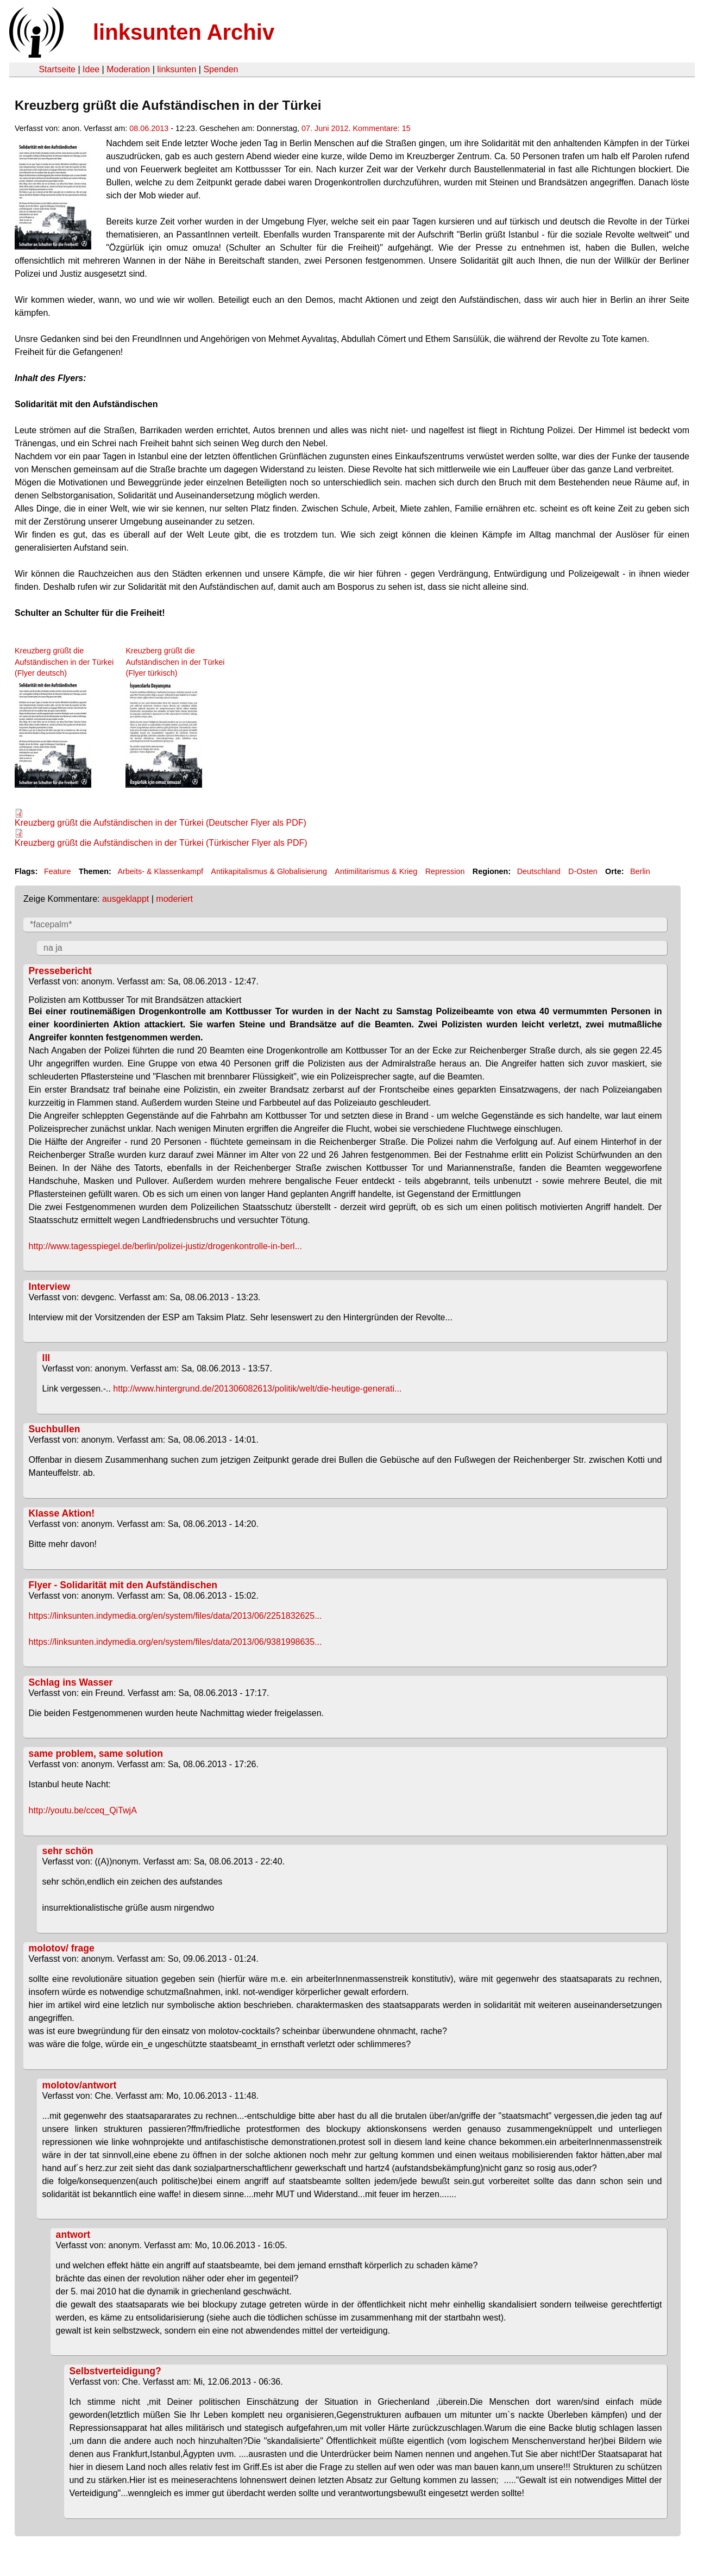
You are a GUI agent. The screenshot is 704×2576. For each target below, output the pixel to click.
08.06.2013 (148, 128)
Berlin (640, 871)
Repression (445, 871)
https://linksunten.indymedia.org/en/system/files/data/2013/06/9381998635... (175, 1641)
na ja (52, 947)
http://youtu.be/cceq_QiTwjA (83, 1810)
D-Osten (583, 871)
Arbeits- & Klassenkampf (160, 871)
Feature (57, 871)
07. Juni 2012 (324, 128)
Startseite (57, 69)
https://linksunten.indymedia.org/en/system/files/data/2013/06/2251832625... (175, 1615)
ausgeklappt (125, 898)
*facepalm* (51, 924)
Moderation (128, 69)
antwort (73, 2234)
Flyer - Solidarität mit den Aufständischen (123, 1585)
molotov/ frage (62, 1948)
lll (46, 1357)
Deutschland (539, 871)
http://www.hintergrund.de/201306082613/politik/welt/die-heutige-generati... (257, 1388)
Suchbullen (54, 1429)
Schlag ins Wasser (71, 1682)
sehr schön (67, 1850)
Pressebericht (60, 970)
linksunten (176, 69)
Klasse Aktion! (62, 1513)
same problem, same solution (96, 1753)
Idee (91, 69)
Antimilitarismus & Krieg (376, 871)
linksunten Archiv (183, 32)
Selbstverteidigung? (115, 2371)
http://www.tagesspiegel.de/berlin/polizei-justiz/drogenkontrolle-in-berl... (165, 1246)
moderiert (174, 898)
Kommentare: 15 (381, 128)
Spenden (220, 69)
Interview (49, 1286)
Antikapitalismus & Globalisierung (269, 871)
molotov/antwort (79, 2085)
